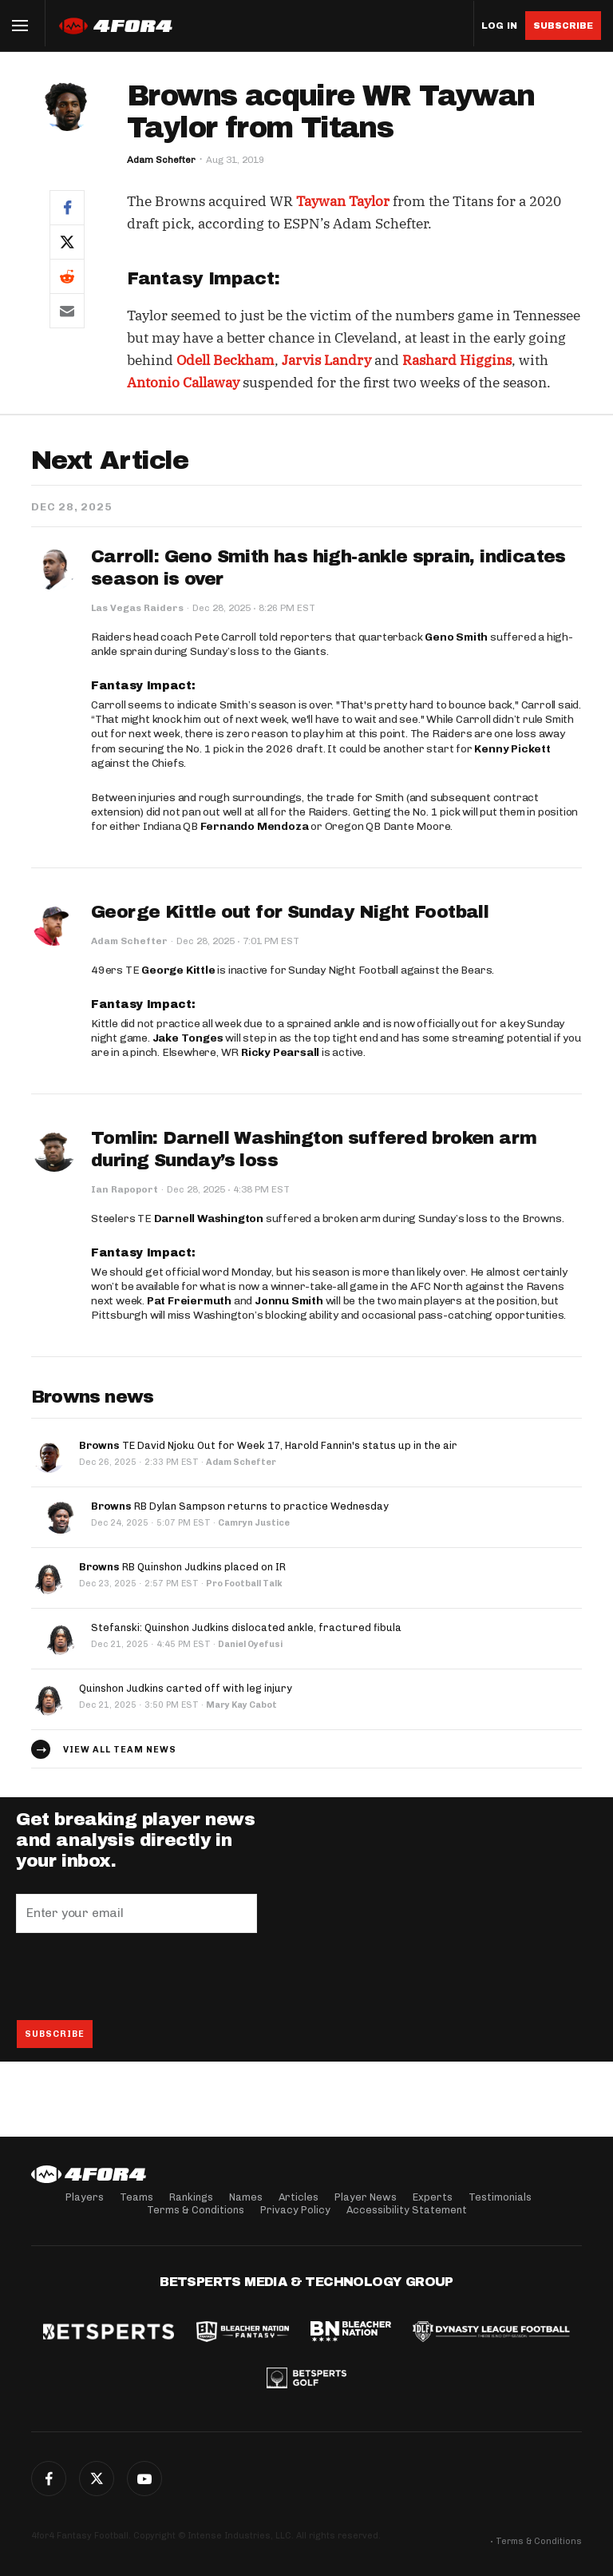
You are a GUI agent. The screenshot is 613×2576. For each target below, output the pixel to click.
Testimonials (500, 2197)
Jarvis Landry (326, 360)
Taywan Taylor (343, 201)
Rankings (191, 2197)
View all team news (119, 1749)
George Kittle (178, 970)
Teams (136, 2197)
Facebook (49, 2478)
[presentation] (137, 1976)
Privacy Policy (295, 2210)
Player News (365, 2197)
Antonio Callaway (183, 382)
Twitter (96, 2478)
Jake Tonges (187, 1038)
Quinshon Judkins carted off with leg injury (185, 1688)
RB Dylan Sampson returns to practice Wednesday (240, 1506)
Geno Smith (456, 637)
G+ (144, 2478)
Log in (499, 26)
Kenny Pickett (512, 749)
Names (246, 2197)
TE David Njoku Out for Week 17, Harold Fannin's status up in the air (268, 1445)
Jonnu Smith (289, 1301)
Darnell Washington (208, 1218)
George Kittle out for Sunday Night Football (289, 912)
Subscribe (563, 25)
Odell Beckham (225, 360)
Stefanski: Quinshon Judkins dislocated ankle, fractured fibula (246, 1627)
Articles (298, 2197)
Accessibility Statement (406, 2210)
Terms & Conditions (195, 2210)
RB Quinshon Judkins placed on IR (182, 1567)
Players (84, 2197)
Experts (433, 2197)
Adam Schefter (161, 159)
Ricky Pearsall (280, 1052)
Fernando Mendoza (254, 826)
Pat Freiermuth (189, 1301)
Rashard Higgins (457, 360)
